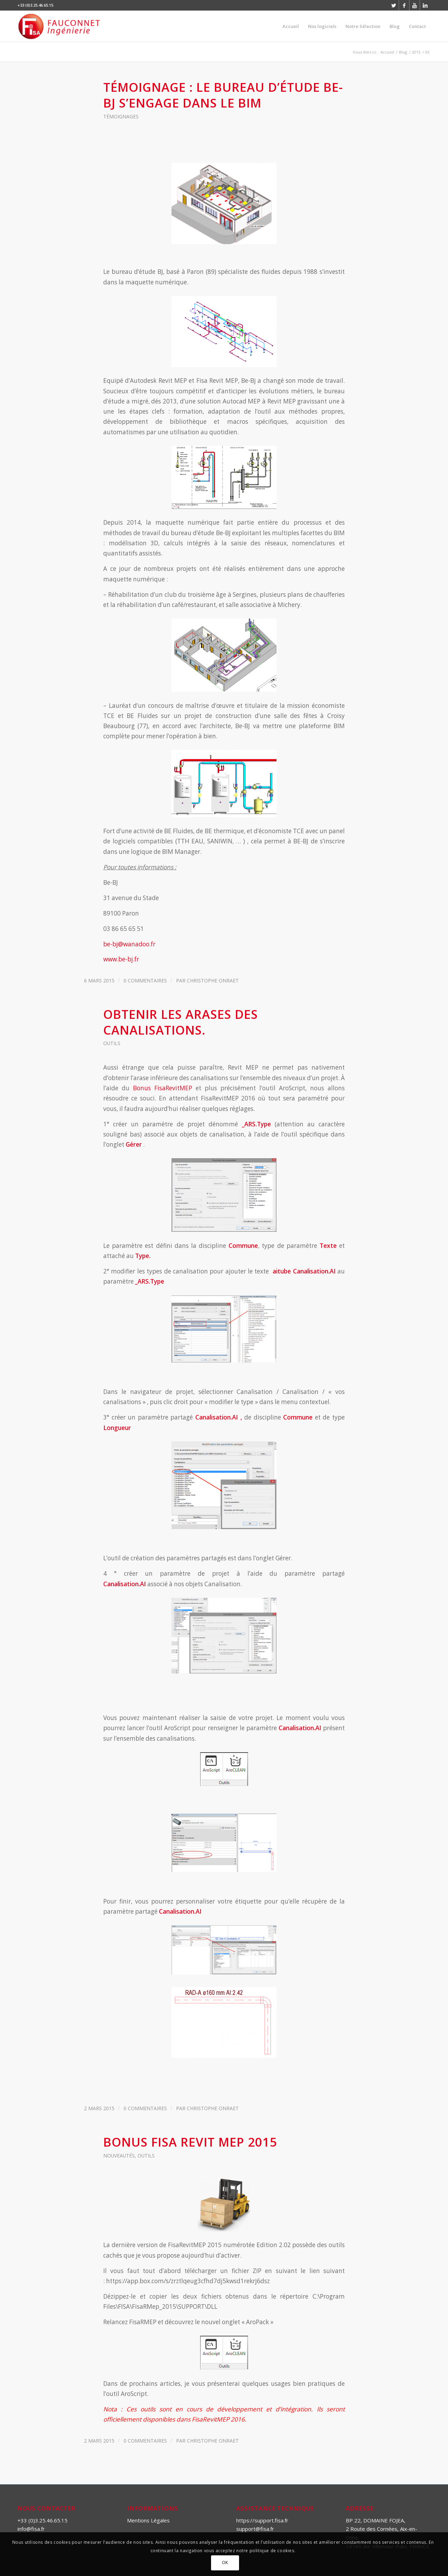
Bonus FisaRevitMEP (162, 1088)
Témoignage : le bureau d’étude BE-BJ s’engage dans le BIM (223, 95)
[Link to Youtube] (415, 5)
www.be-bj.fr (121, 959)
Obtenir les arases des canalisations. (180, 1022)
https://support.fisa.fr (262, 2520)
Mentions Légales (148, 2520)
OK (225, 2562)
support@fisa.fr (255, 2528)
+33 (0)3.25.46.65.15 (43, 2520)
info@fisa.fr (31, 2528)
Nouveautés (119, 2155)
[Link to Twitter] (393, 5)
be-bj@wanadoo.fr (129, 944)
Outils (111, 1043)
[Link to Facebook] (404, 5)
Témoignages (121, 116)
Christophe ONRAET (213, 980)
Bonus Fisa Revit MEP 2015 (190, 2142)
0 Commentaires (145, 980)
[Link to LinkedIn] (425, 5)
